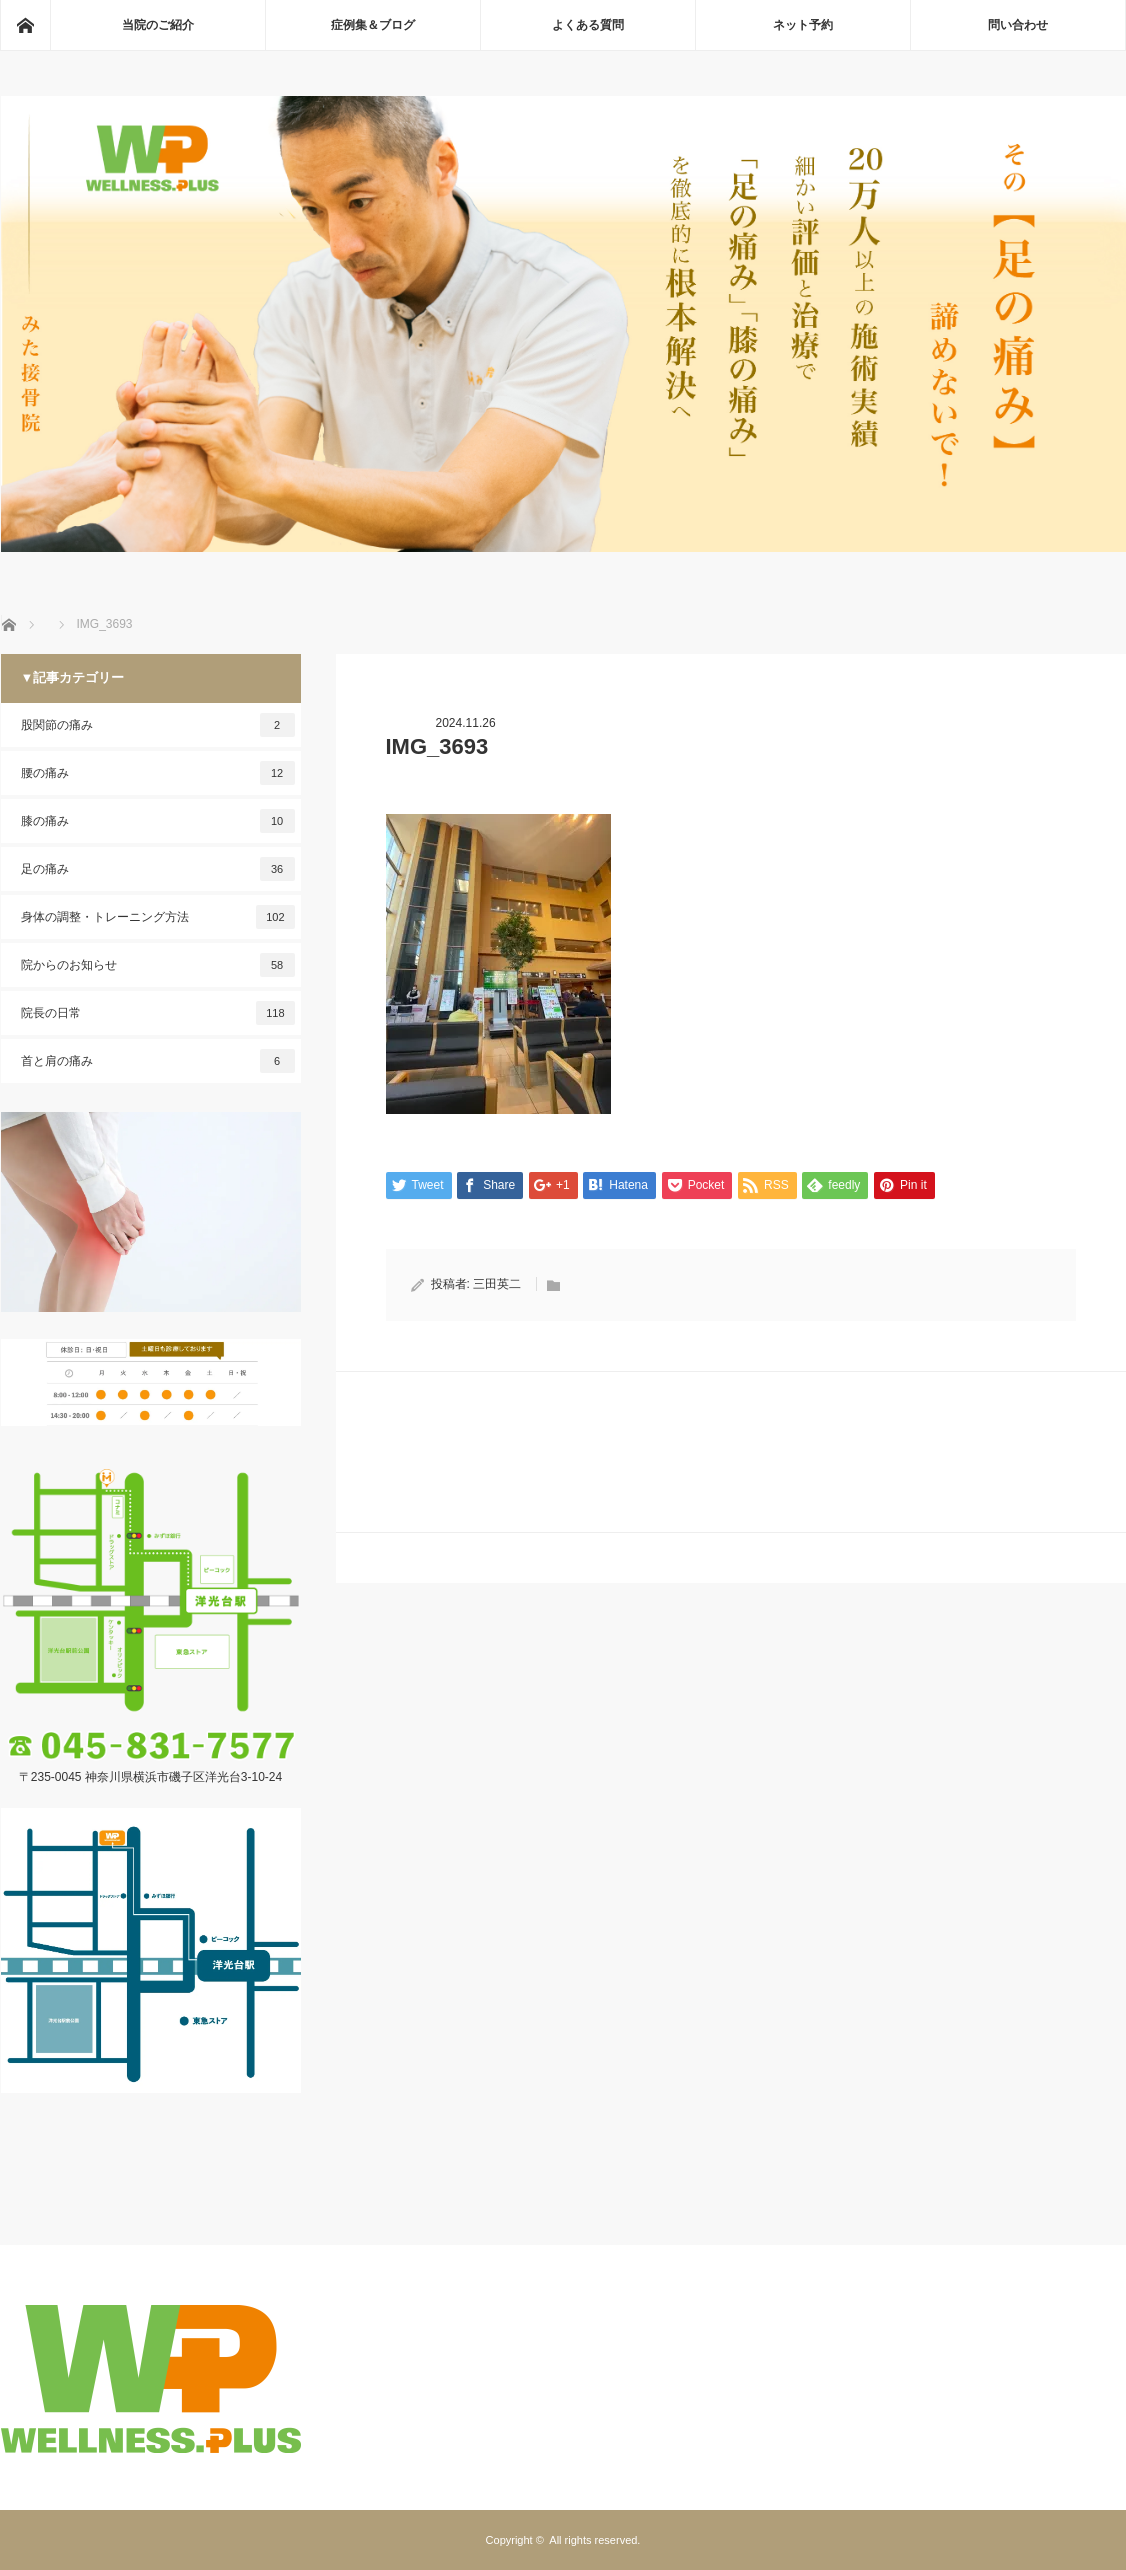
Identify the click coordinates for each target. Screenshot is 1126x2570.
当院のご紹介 (158, 25)
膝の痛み (158, 821)
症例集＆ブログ (373, 25)
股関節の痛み (158, 725)
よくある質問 (588, 25)
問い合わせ (1018, 25)
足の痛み (158, 869)
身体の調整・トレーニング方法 (158, 917)
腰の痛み (158, 773)
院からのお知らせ (158, 965)
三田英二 (497, 1284)
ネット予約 (803, 25)
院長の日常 (158, 1013)
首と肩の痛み (158, 1061)
